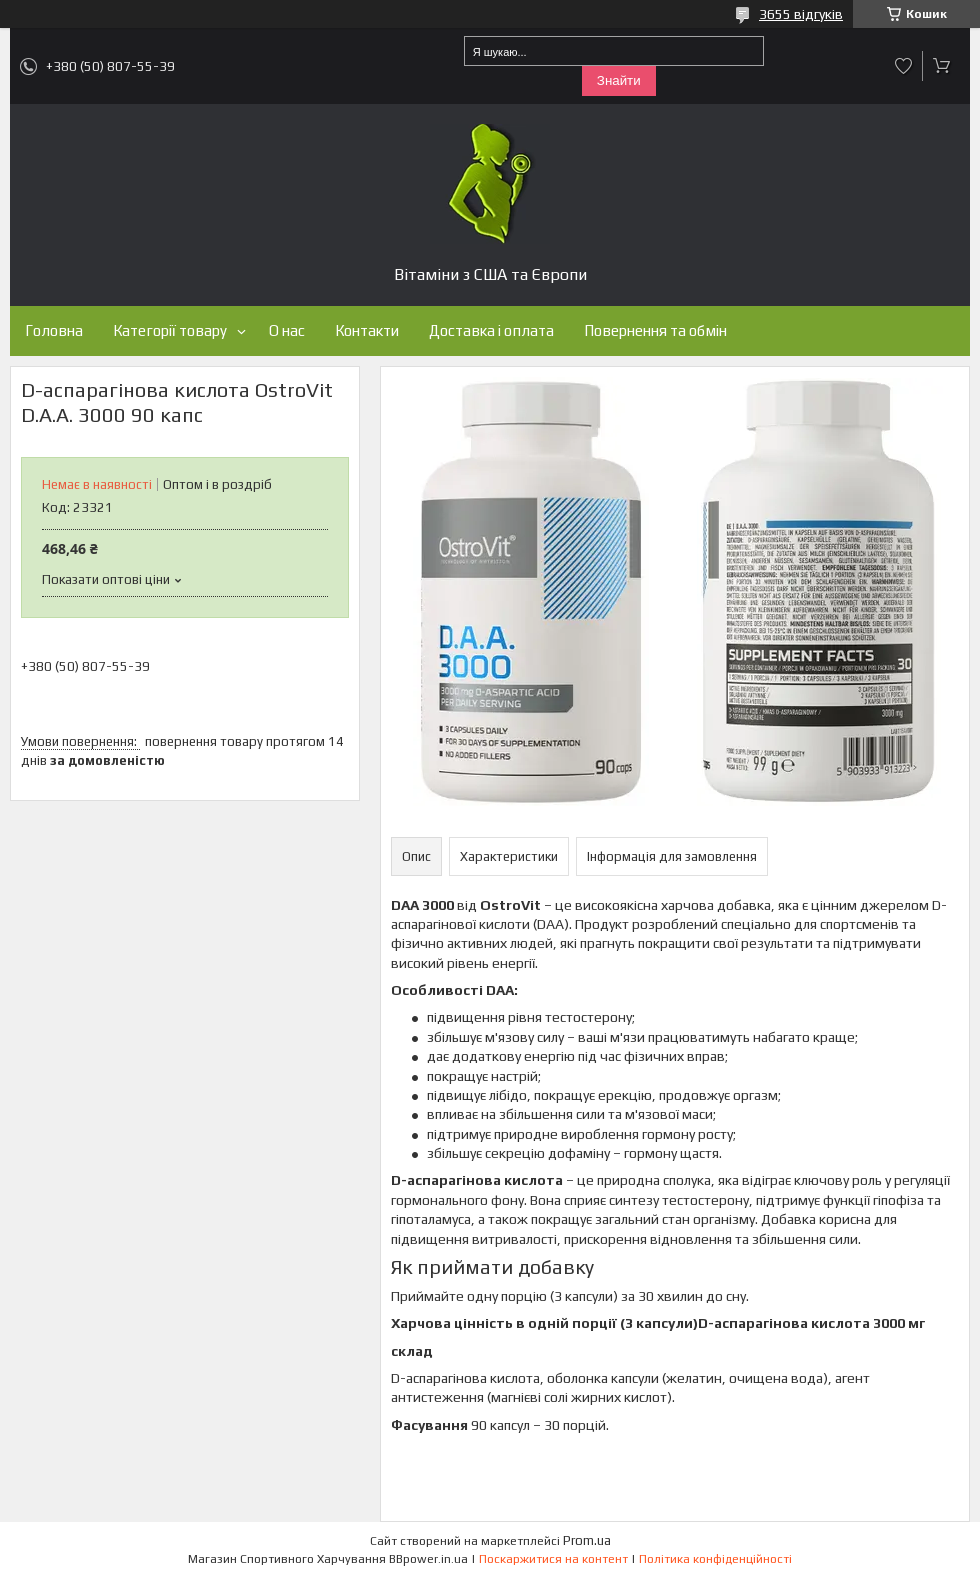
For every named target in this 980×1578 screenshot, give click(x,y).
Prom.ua (587, 1540)
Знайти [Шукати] (619, 80)
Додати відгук (904, 66)
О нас (287, 330)
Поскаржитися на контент (553, 1559)
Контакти (367, 330)
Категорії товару (170, 330)
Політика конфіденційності (715, 1559)
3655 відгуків (801, 14)
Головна (54, 330)
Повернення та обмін (655, 330)
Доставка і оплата (491, 330)
